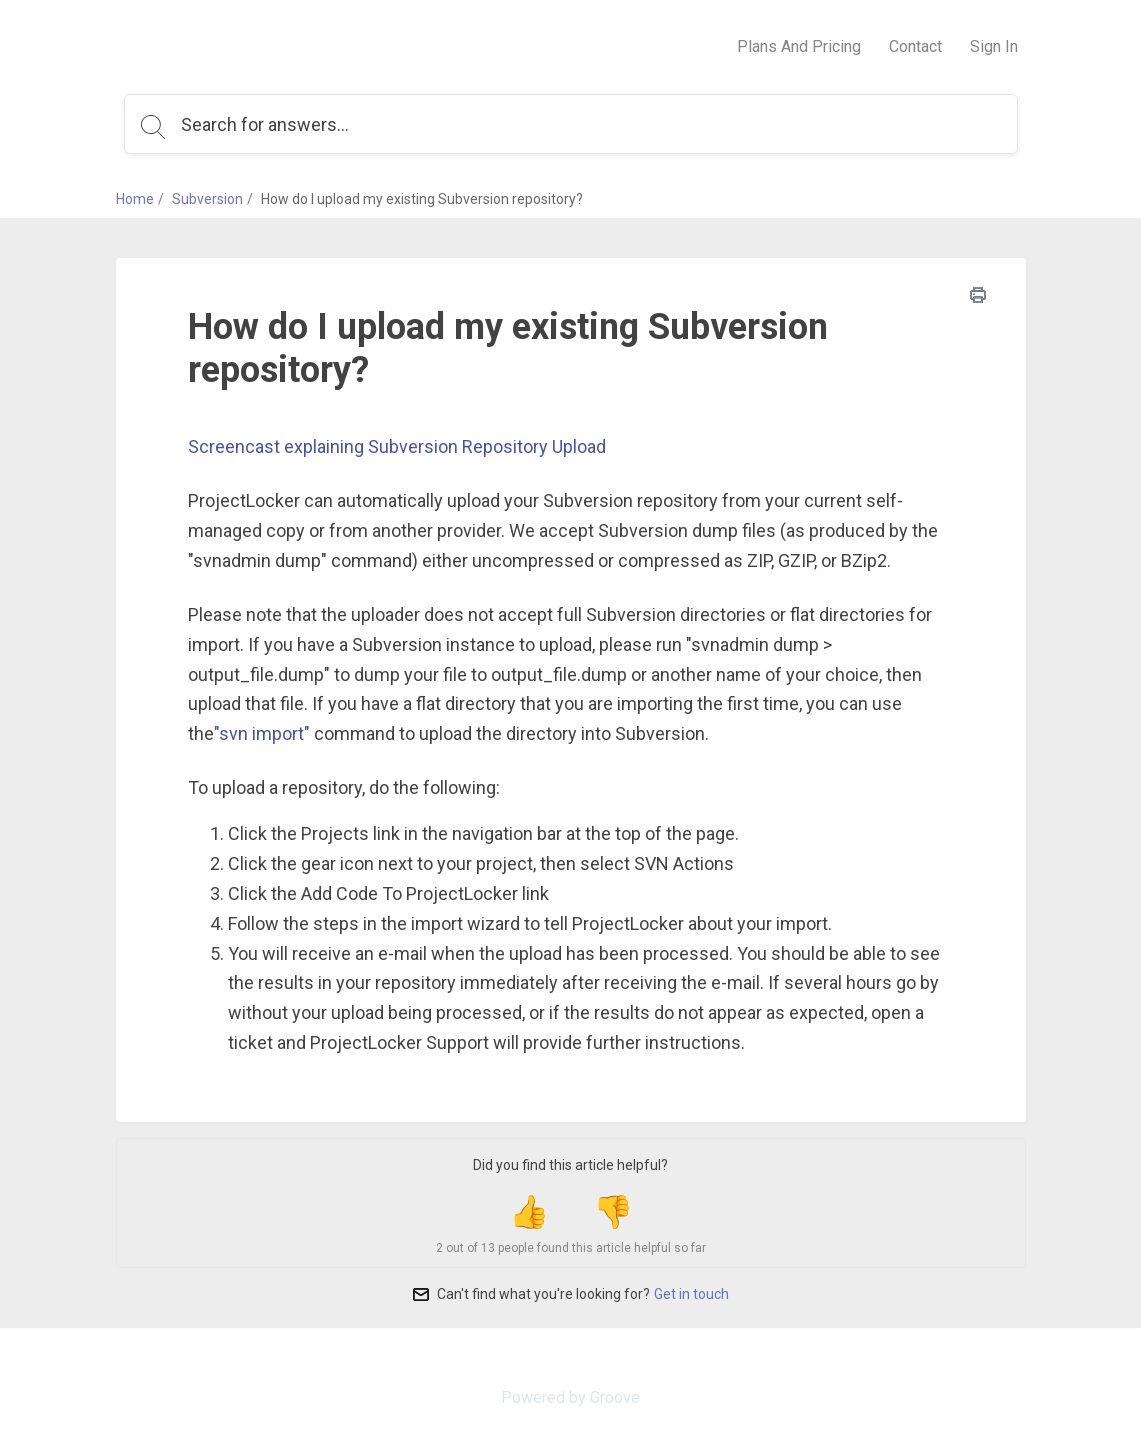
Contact (915, 46)
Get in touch (691, 1294)
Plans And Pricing (799, 46)
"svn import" (262, 733)
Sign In (994, 46)
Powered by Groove (570, 1397)
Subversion (207, 199)
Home (135, 199)
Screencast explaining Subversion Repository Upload (397, 446)
